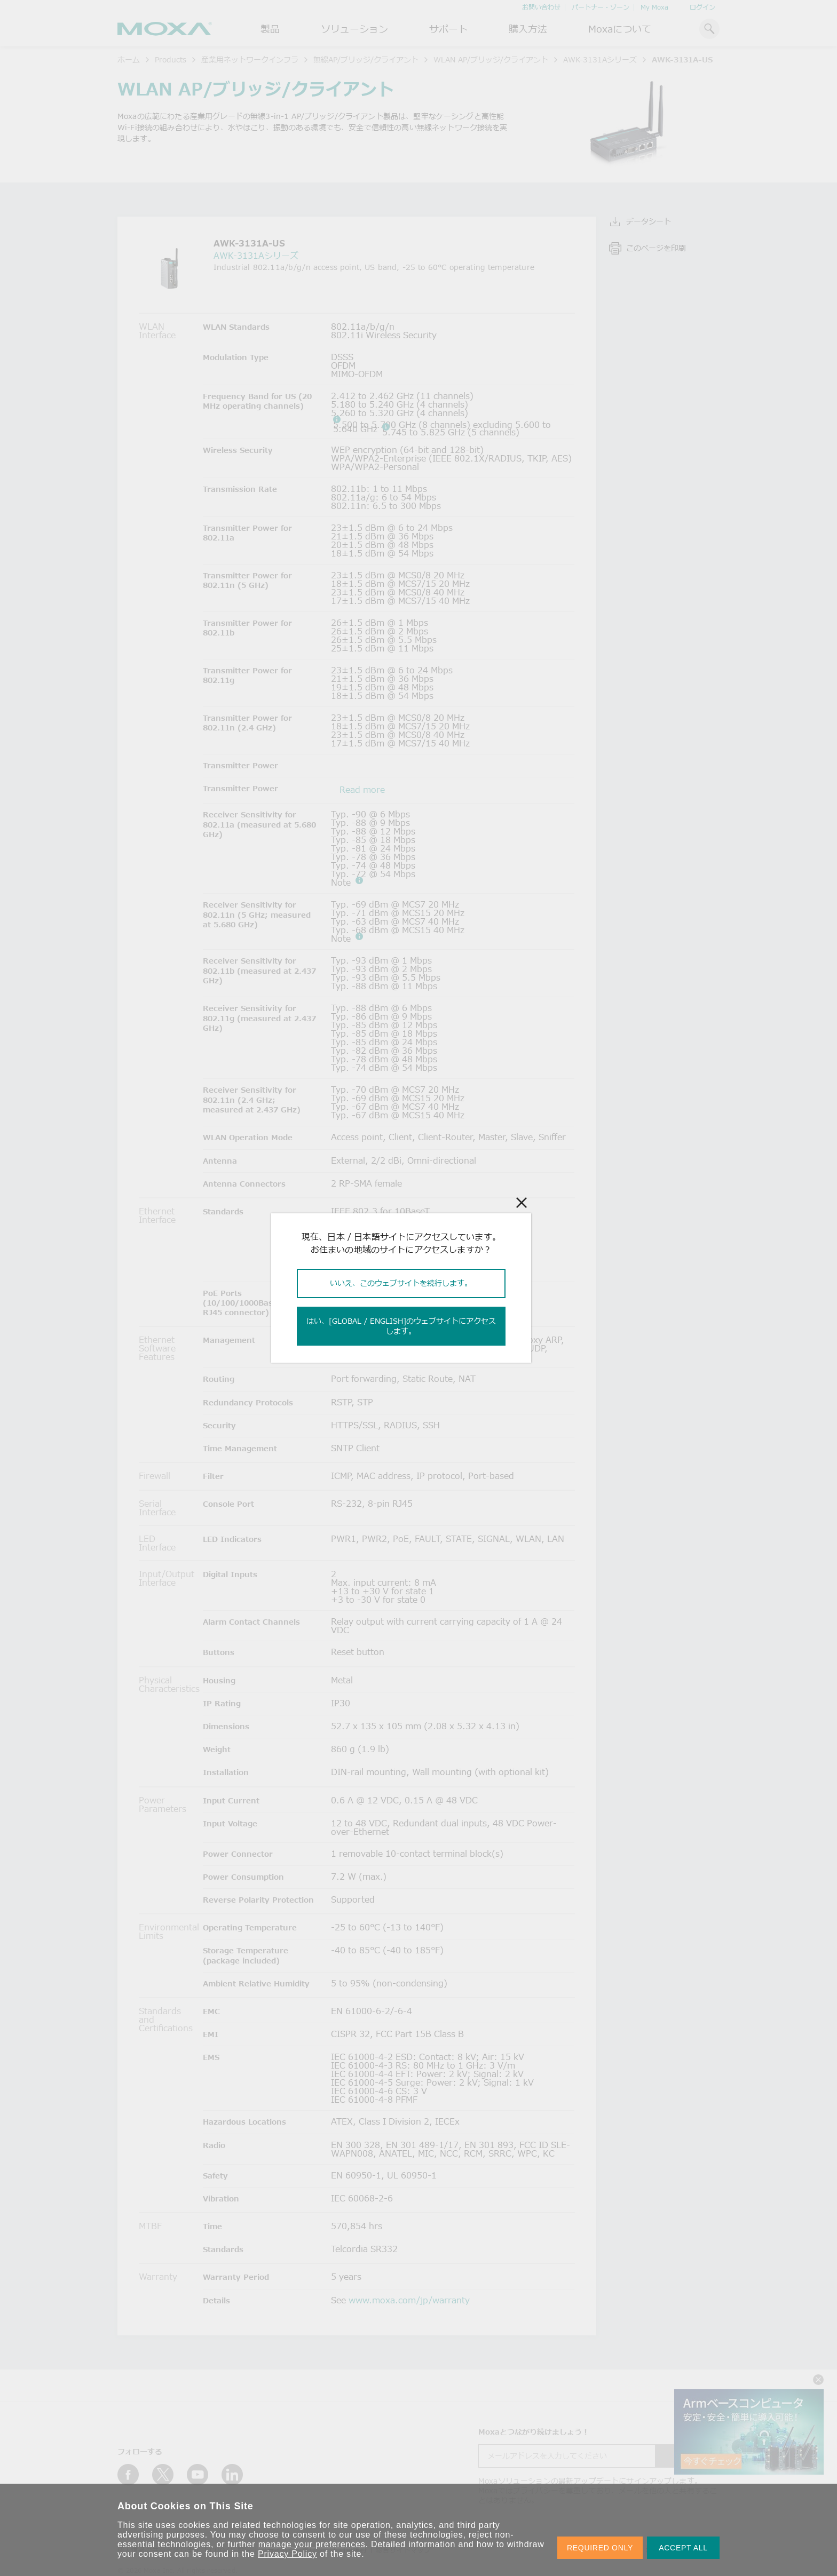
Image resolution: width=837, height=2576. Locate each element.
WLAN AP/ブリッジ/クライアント (490, 59)
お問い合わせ (541, 7)
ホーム (128, 59)
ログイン (702, 7)
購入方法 (528, 29)
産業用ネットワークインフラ (249, 59)
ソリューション (354, 29)
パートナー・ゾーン (600, 7)
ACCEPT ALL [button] (683, 2547)
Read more (362, 789)
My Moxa (654, 7)
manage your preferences (312, 2544)
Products (170, 59)
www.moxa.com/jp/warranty (409, 2300)
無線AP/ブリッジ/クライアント (365, 59)
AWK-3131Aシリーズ (600, 59)
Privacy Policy (287, 2553)
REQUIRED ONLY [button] (600, 2547)
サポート (448, 29)
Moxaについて (619, 29)
